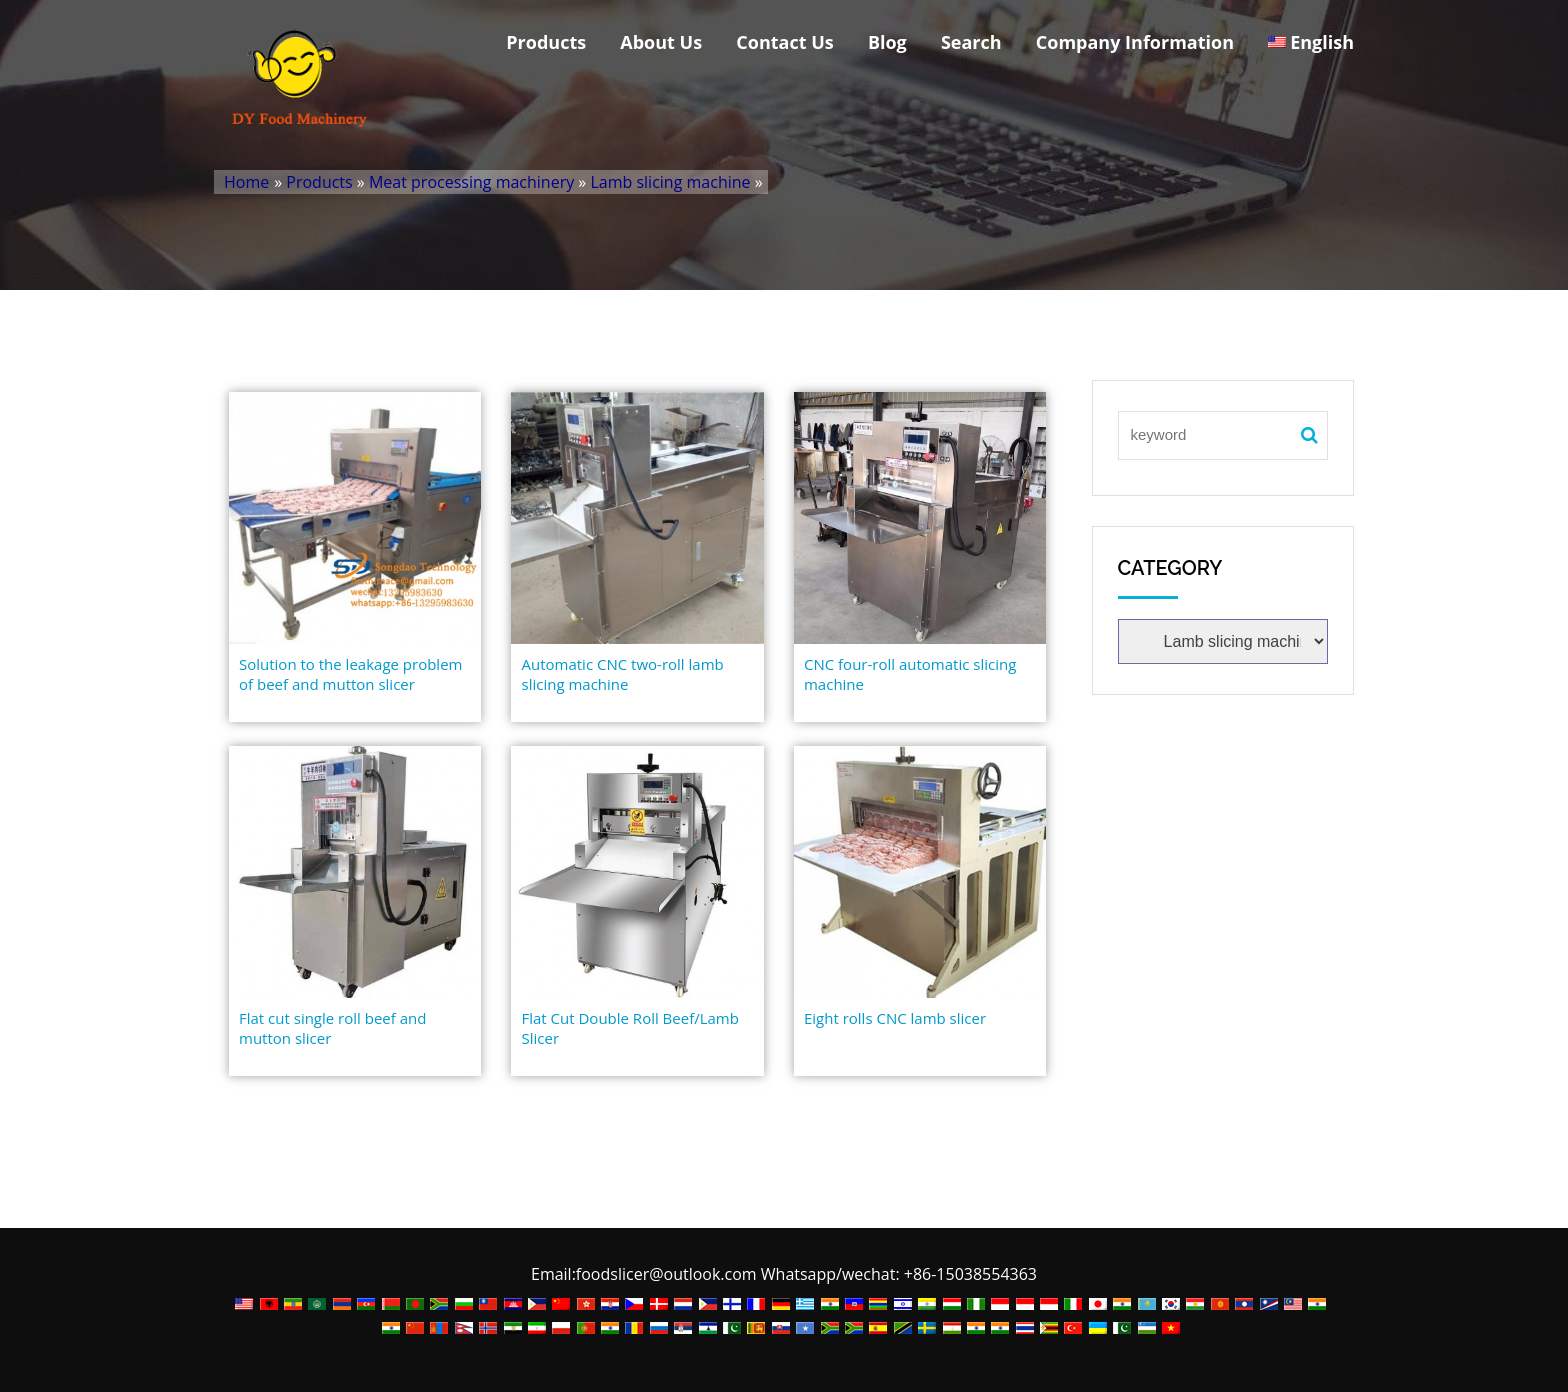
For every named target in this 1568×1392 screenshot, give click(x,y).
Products (546, 42)
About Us (661, 42)
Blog (887, 42)
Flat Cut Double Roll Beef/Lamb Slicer (629, 1028)
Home (246, 182)
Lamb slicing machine (670, 182)
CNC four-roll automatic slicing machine (910, 674)
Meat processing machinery (471, 182)
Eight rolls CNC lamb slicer (895, 1018)
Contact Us (784, 42)
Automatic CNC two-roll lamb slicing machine (622, 674)
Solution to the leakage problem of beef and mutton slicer (350, 674)
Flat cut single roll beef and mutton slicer (332, 1028)
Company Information (1135, 42)
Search (971, 42)
